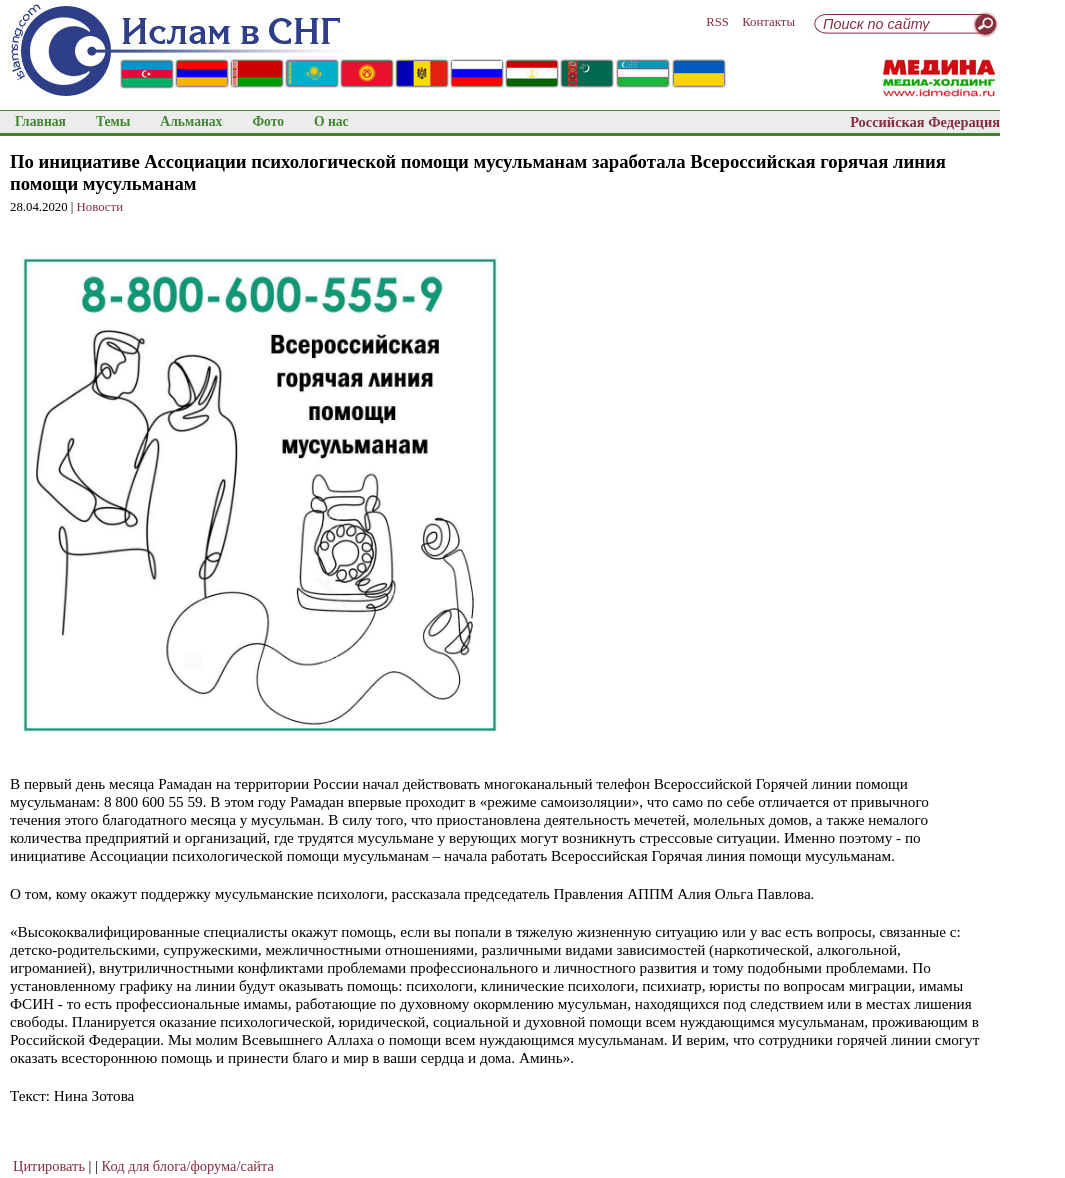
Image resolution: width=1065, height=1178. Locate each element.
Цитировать (49, 1166)
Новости (100, 207)
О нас (331, 121)
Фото (268, 121)
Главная (40, 121)
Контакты (768, 22)
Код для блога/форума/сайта (188, 1166)
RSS (717, 22)
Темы (113, 121)
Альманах (191, 121)
